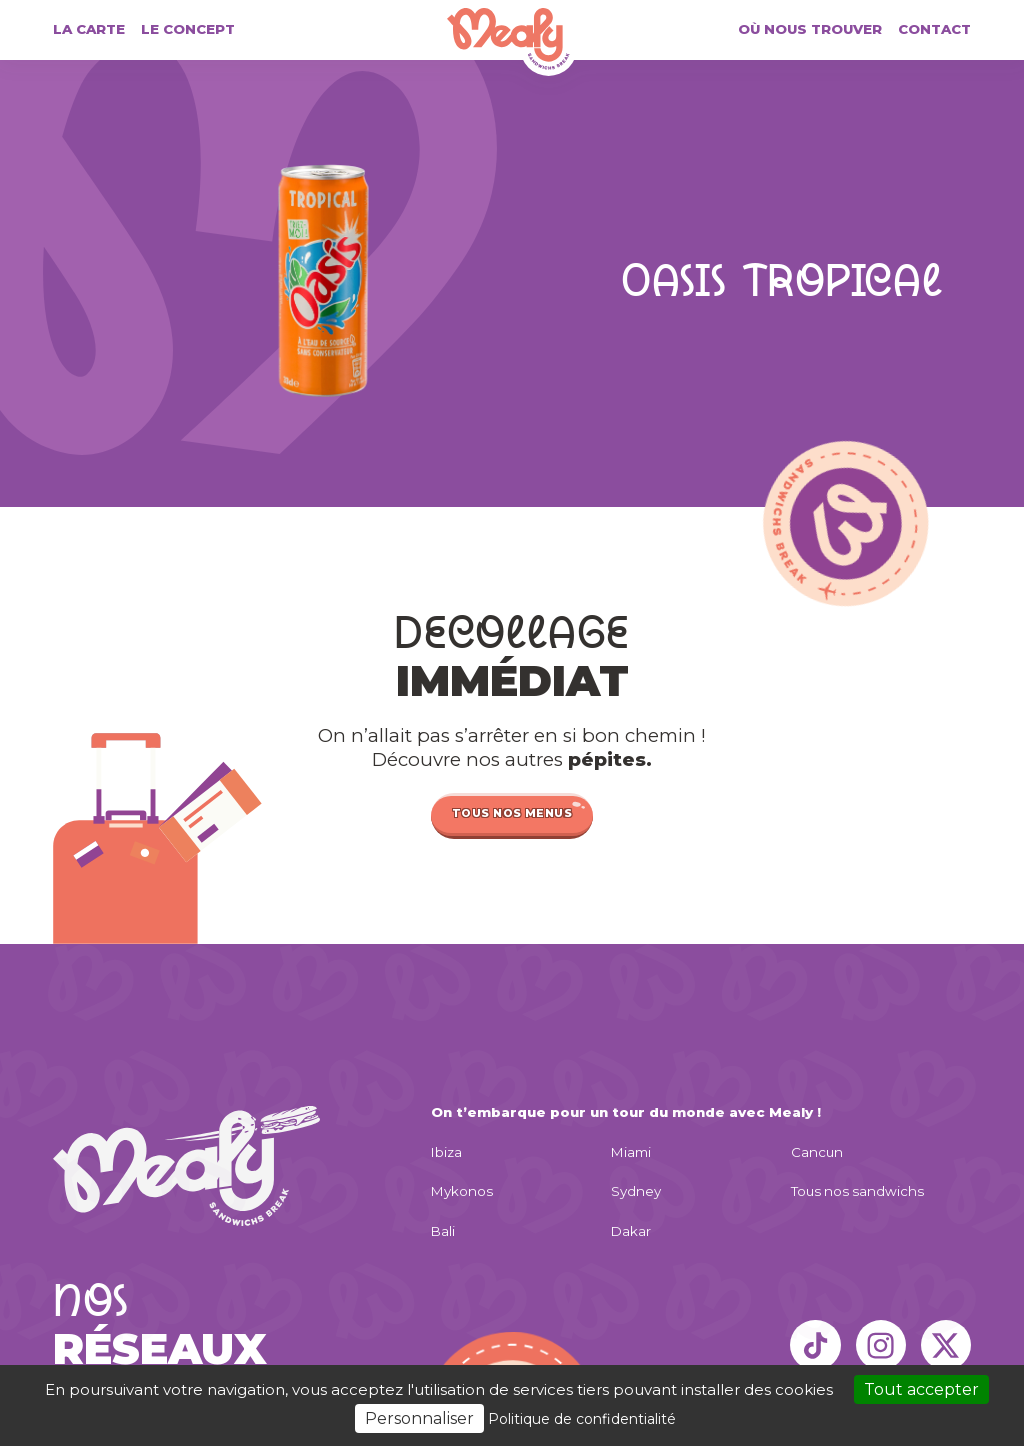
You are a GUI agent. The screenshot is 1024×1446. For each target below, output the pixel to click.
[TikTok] (815, 1345)
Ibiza (446, 1152)
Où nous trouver (810, 29)
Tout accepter (921, 1389)
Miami (631, 1152)
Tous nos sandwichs (857, 1191)
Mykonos (462, 1191)
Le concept (188, 29)
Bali (443, 1231)
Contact (934, 29)
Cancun (817, 1152)
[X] (946, 1345)
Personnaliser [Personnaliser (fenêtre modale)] (419, 1418)
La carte (89, 29)
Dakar (631, 1231)
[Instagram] (881, 1345)
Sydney (636, 1191)
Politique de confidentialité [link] (582, 1419)
